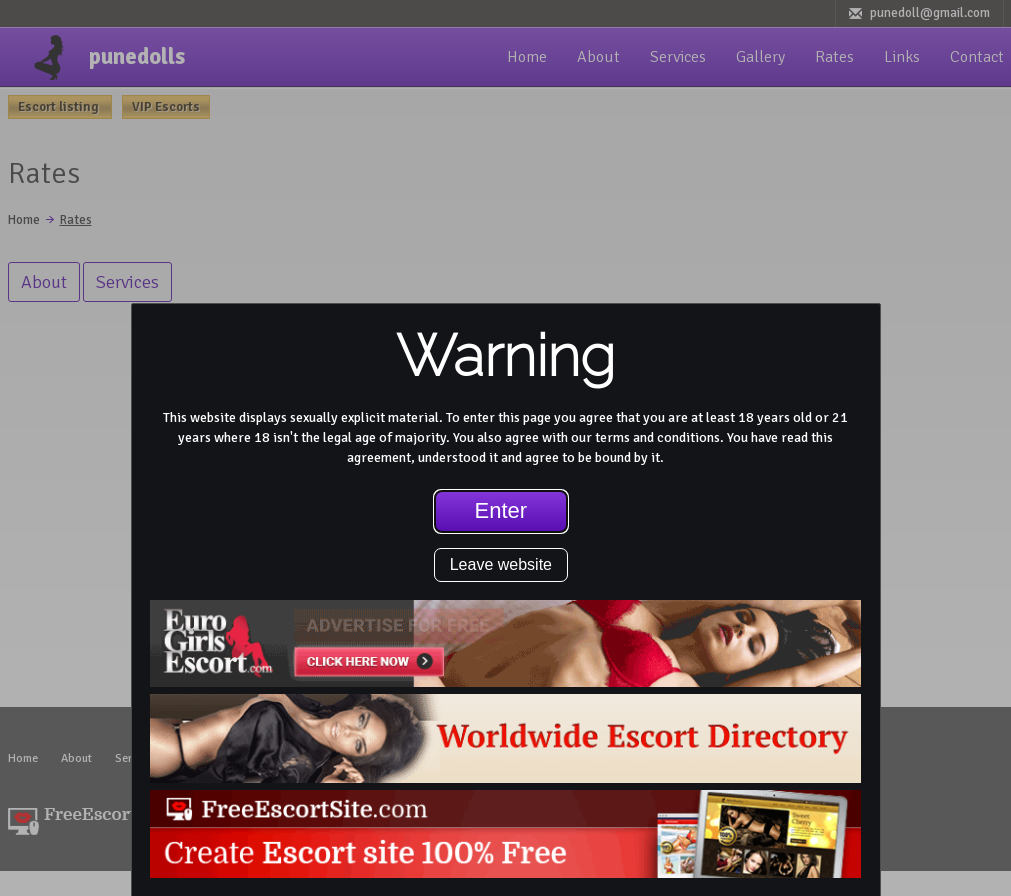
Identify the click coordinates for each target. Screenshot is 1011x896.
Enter (501, 510)
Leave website (501, 564)
